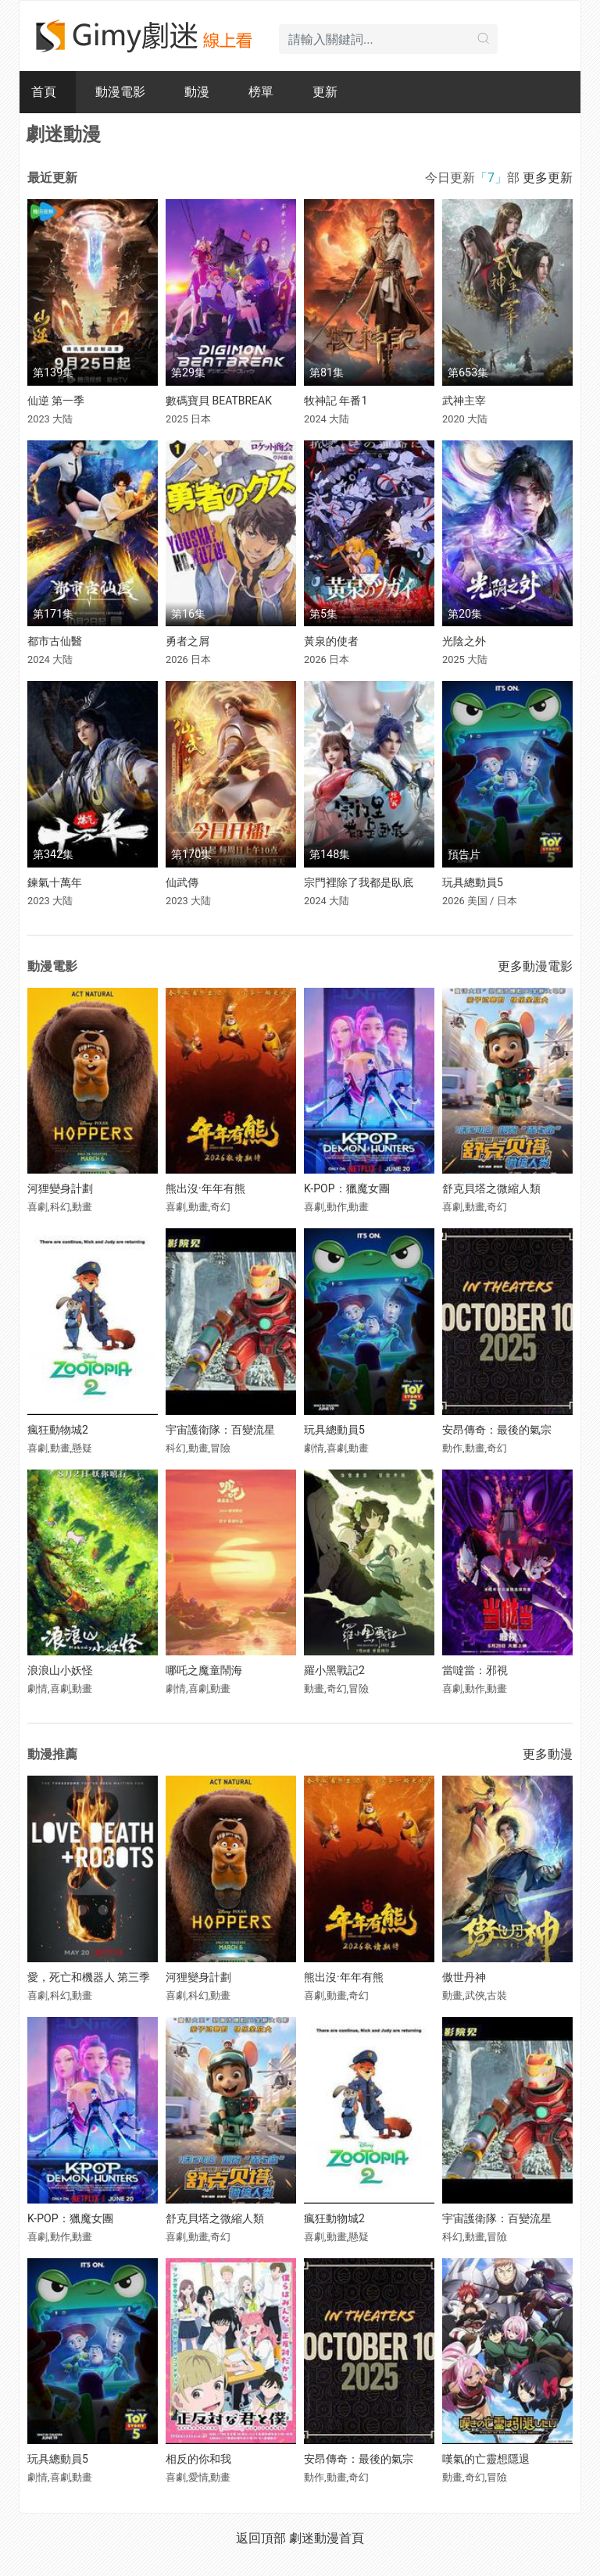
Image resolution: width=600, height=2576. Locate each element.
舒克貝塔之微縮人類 (491, 1188)
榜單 (260, 91)
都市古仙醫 (54, 641)
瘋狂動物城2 (57, 1429)
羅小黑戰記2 (334, 1670)
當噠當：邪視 (475, 1670)
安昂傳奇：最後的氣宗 (497, 1429)
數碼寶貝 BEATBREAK (219, 400)
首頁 (43, 91)
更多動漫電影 (535, 966)
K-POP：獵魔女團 (347, 1188)
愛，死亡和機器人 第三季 (88, 1977)
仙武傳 (182, 882)
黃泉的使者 (331, 641)
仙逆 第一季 (55, 400)
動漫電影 (120, 91)
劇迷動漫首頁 (326, 2538)
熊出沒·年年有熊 (205, 1188)
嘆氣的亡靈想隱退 (486, 2459)
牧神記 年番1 (335, 400)
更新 (325, 91)
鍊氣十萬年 (54, 882)
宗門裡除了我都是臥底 (358, 882)
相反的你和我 (198, 2459)
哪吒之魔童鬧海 (204, 1670)
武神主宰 (464, 400)
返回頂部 (261, 2538)
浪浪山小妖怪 (60, 1670)
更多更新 (548, 177)
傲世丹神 (464, 1977)
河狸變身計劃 (60, 1188)
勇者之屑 (187, 641)
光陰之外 (464, 641)
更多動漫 (548, 1754)
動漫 (196, 91)
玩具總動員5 (472, 882)
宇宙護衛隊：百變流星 (220, 1429)
